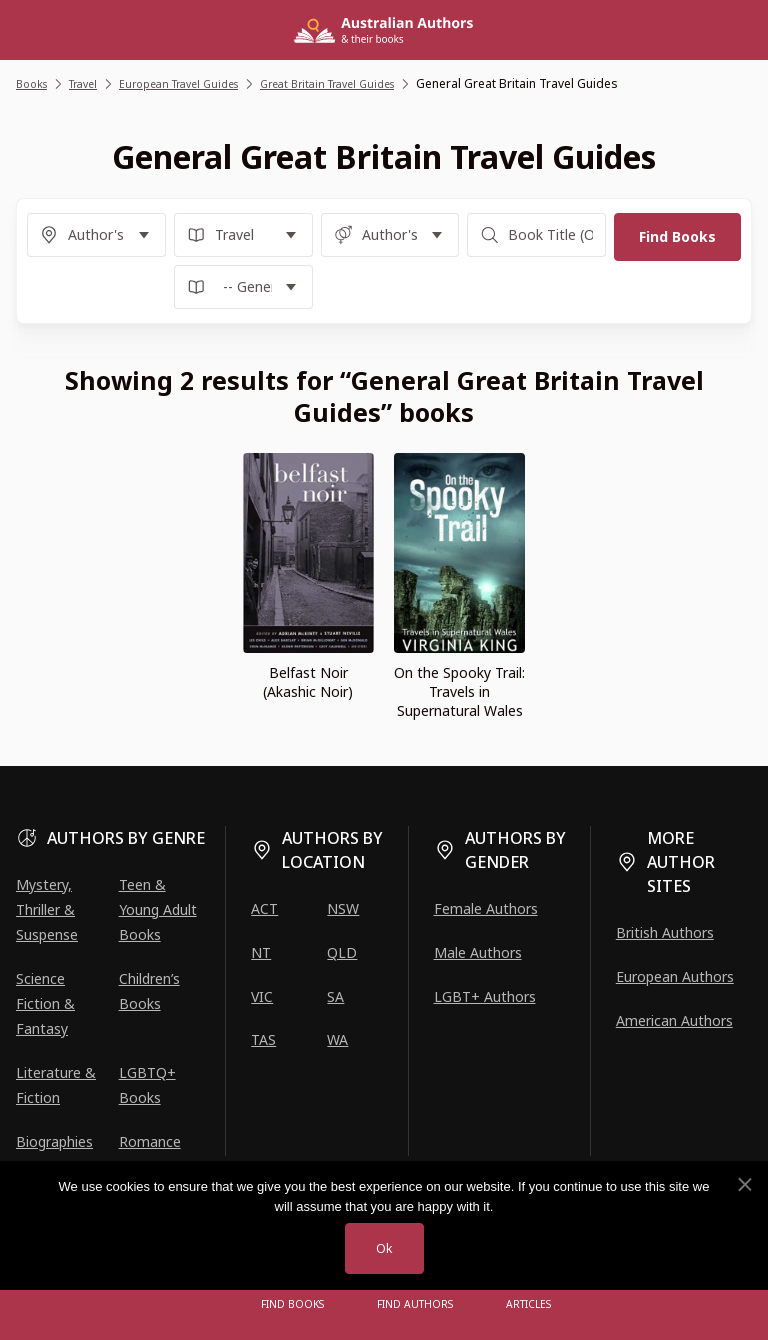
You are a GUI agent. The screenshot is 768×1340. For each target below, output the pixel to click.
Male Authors (478, 952)
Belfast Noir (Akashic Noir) (308, 682)
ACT (264, 908)
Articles (524, 1304)
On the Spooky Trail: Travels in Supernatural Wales (459, 691)
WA (337, 1039)
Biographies (54, 1141)
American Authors (674, 1020)
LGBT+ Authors (485, 996)
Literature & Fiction (56, 1085)
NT (261, 952)
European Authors (675, 976)
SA (335, 996)
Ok (384, 1247)
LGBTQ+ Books (147, 1085)
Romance (150, 1141)
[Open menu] (224, 1305)
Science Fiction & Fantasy (45, 1003)
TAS (263, 1039)
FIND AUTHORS (416, 1304)
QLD (342, 952)
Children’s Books (149, 991)
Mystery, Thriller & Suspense (47, 909)
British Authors (665, 932)
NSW (343, 908)
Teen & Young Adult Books (158, 909)
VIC (262, 996)
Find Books (298, 1304)
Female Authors (486, 908)
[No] (744, 1183)
